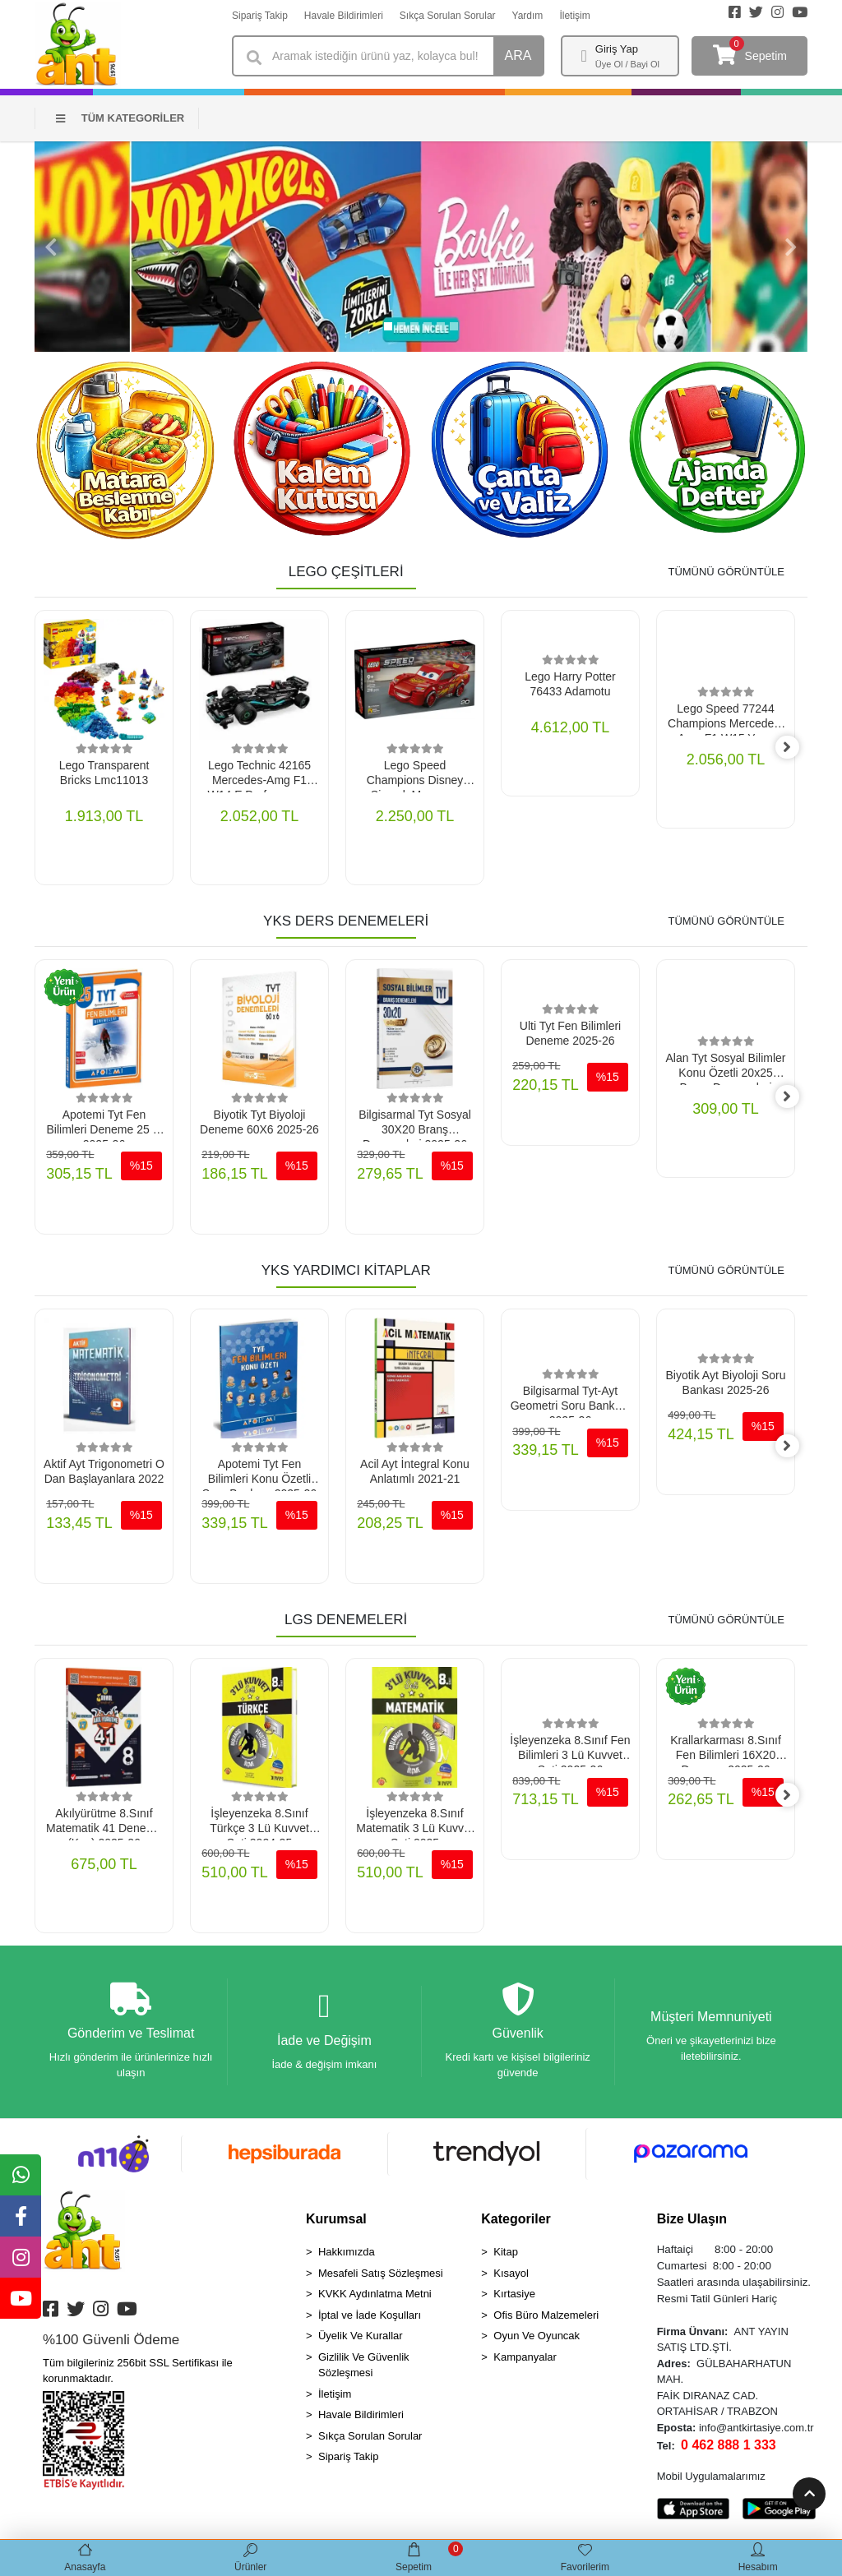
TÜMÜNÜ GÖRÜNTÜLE (726, 572)
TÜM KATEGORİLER (120, 118)
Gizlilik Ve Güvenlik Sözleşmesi (363, 2368)
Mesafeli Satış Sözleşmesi (380, 2276)
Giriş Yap (616, 49)
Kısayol (511, 2276)
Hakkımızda (346, 2255)
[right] (795, 748)
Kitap (505, 2255)
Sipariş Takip (260, 15)
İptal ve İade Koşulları (369, 2318)
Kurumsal (336, 2222)
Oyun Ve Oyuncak (536, 2339)
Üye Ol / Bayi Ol (627, 64)
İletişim (574, 15)
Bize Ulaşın (692, 2222)
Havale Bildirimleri (343, 15)
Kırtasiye (514, 2297)
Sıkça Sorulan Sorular (448, 15)
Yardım (528, 15)
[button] (51, 246)
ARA (518, 55)
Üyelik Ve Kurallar (360, 2339)
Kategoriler (515, 2222)
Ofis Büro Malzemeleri (546, 2318)
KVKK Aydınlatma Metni (375, 2297)
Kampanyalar (525, 2360)
